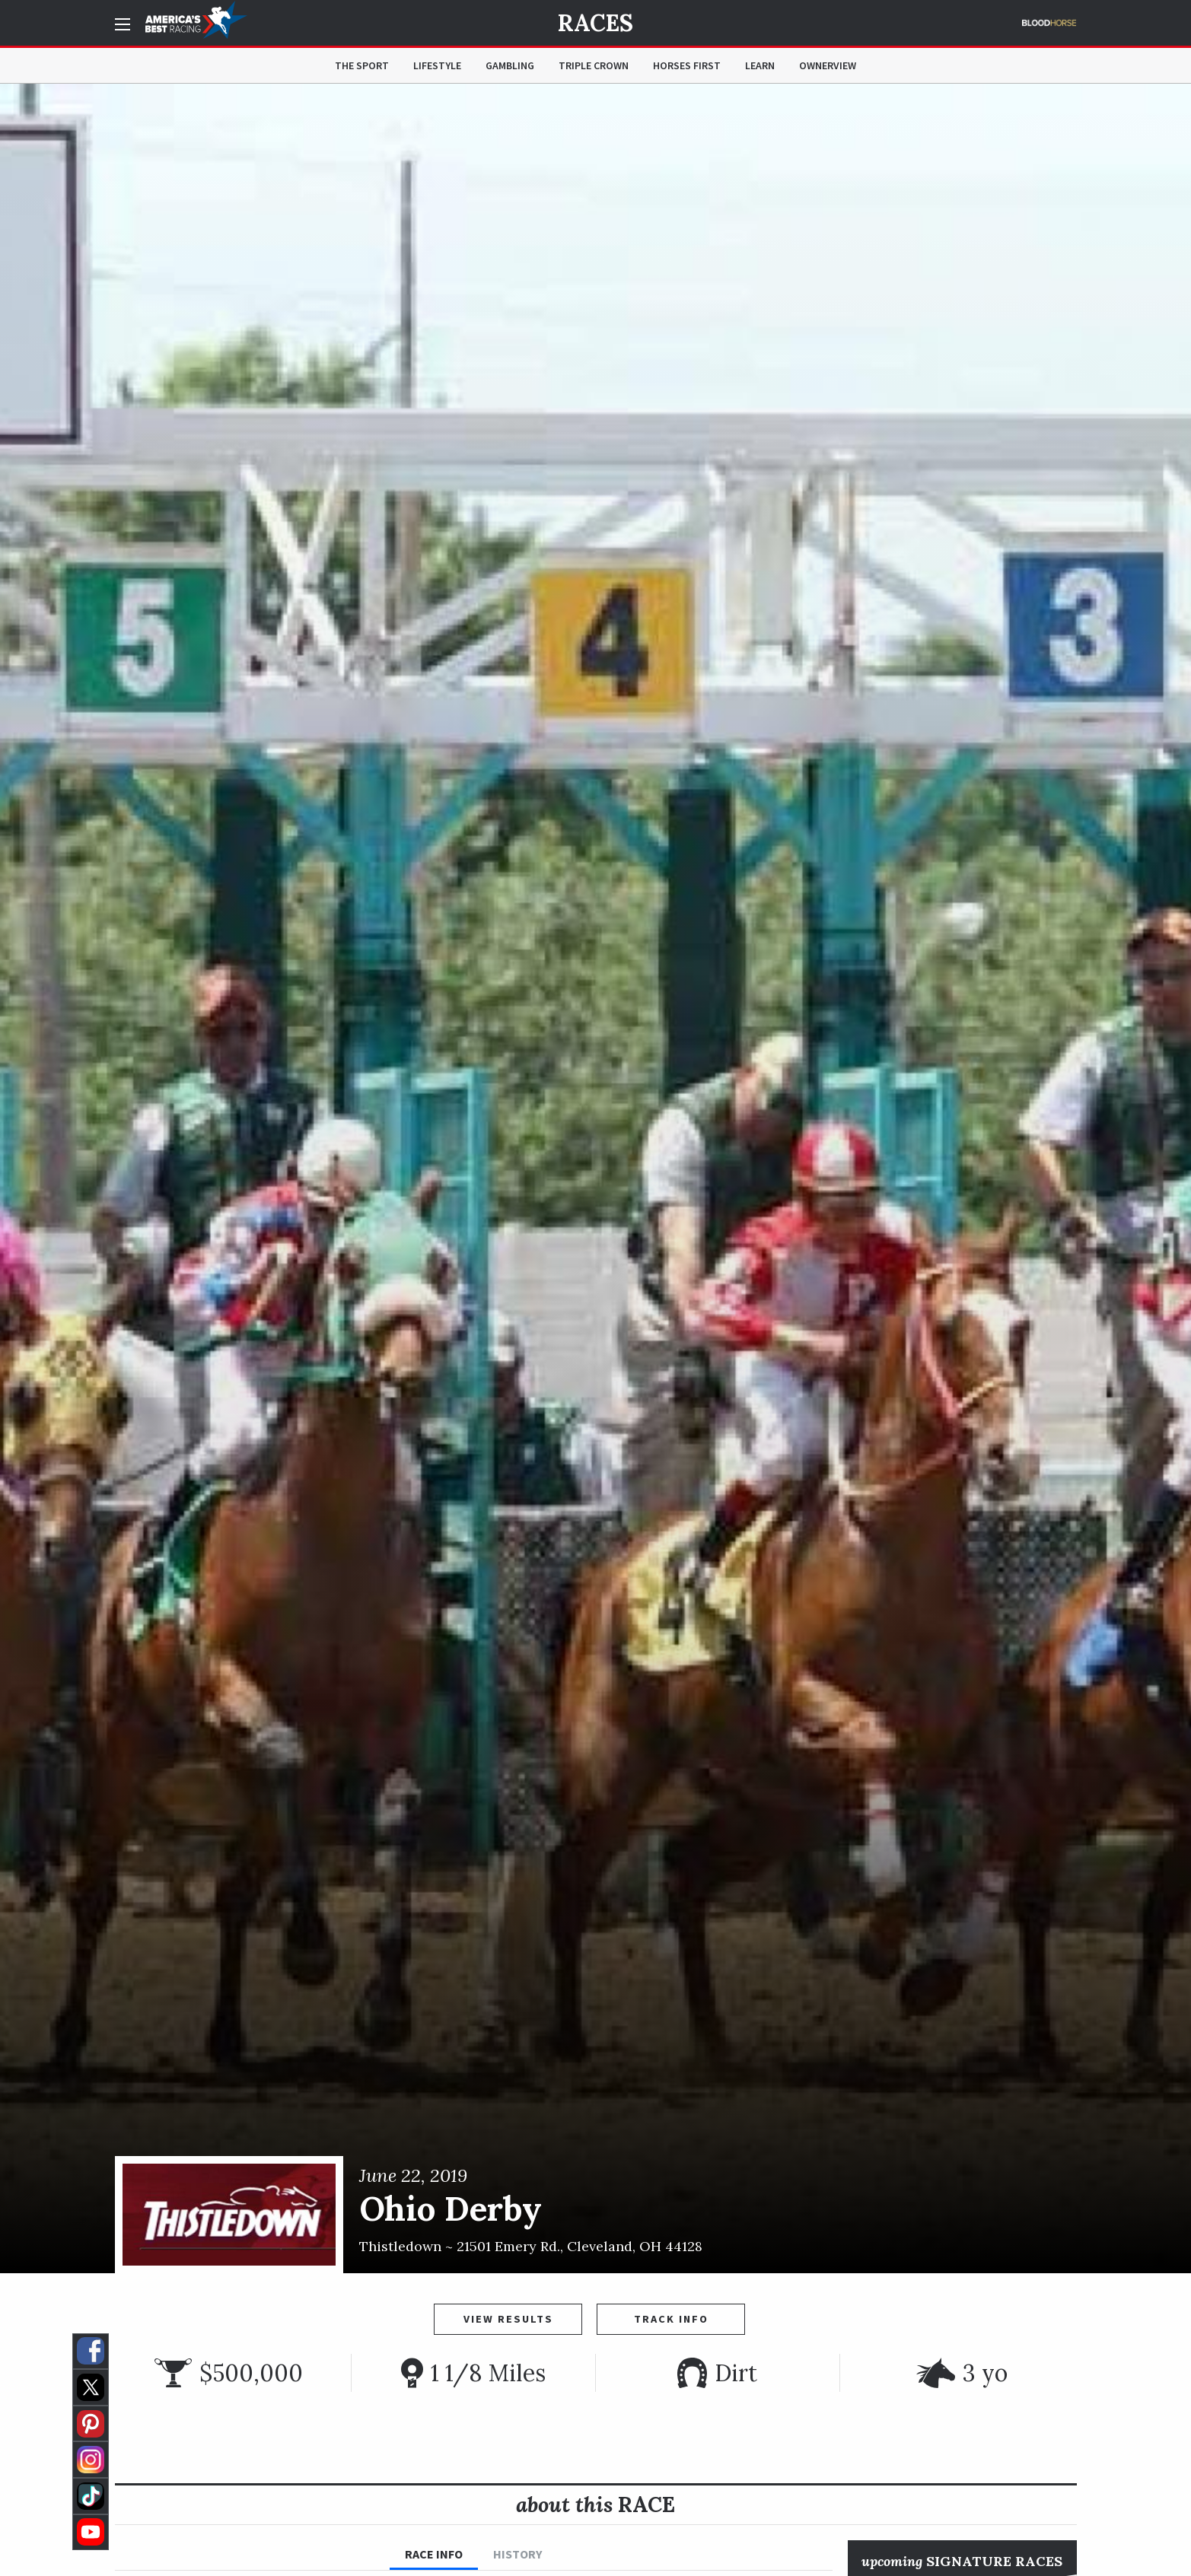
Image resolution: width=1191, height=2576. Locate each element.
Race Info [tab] (434, 2554)
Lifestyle (437, 65)
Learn (760, 65)
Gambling (510, 65)
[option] (595, 1178)
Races (595, 22)
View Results (508, 2319)
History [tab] (517, 2554)
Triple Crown (594, 65)
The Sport (362, 65)
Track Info (671, 2319)
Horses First (687, 65)
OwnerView (827, 65)
